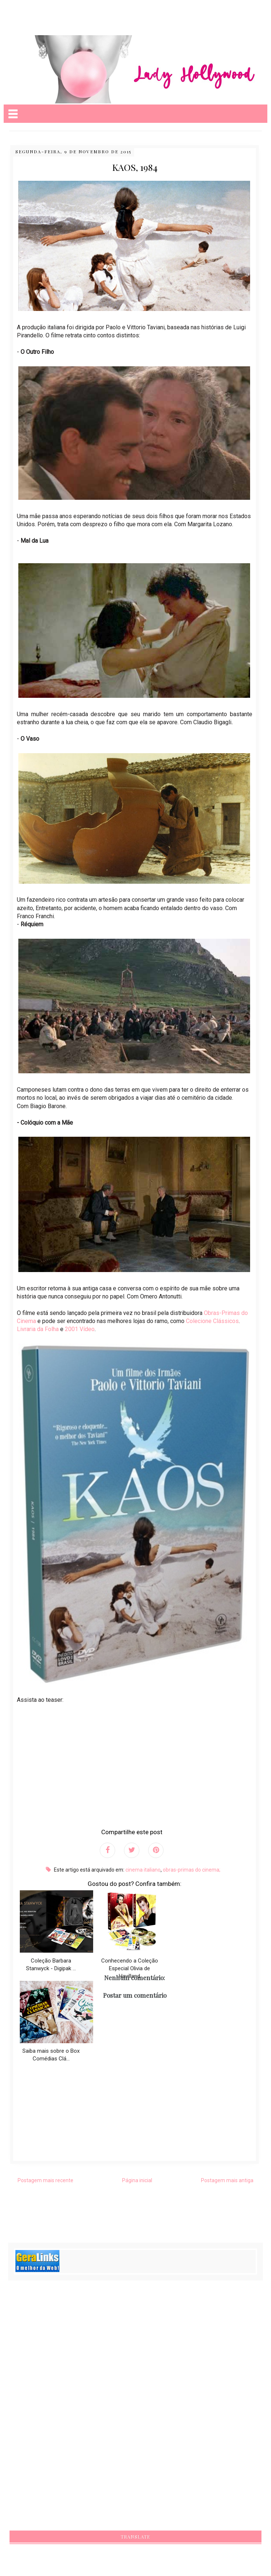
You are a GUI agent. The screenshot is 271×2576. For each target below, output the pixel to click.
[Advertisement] (57, 11)
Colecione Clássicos (212, 1321)
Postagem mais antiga (227, 2180)
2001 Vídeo (80, 1329)
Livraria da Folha (38, 1329)
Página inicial (137, 2180)
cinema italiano (143, 1870)
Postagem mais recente (45, 2180)
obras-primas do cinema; (191, 1870)
